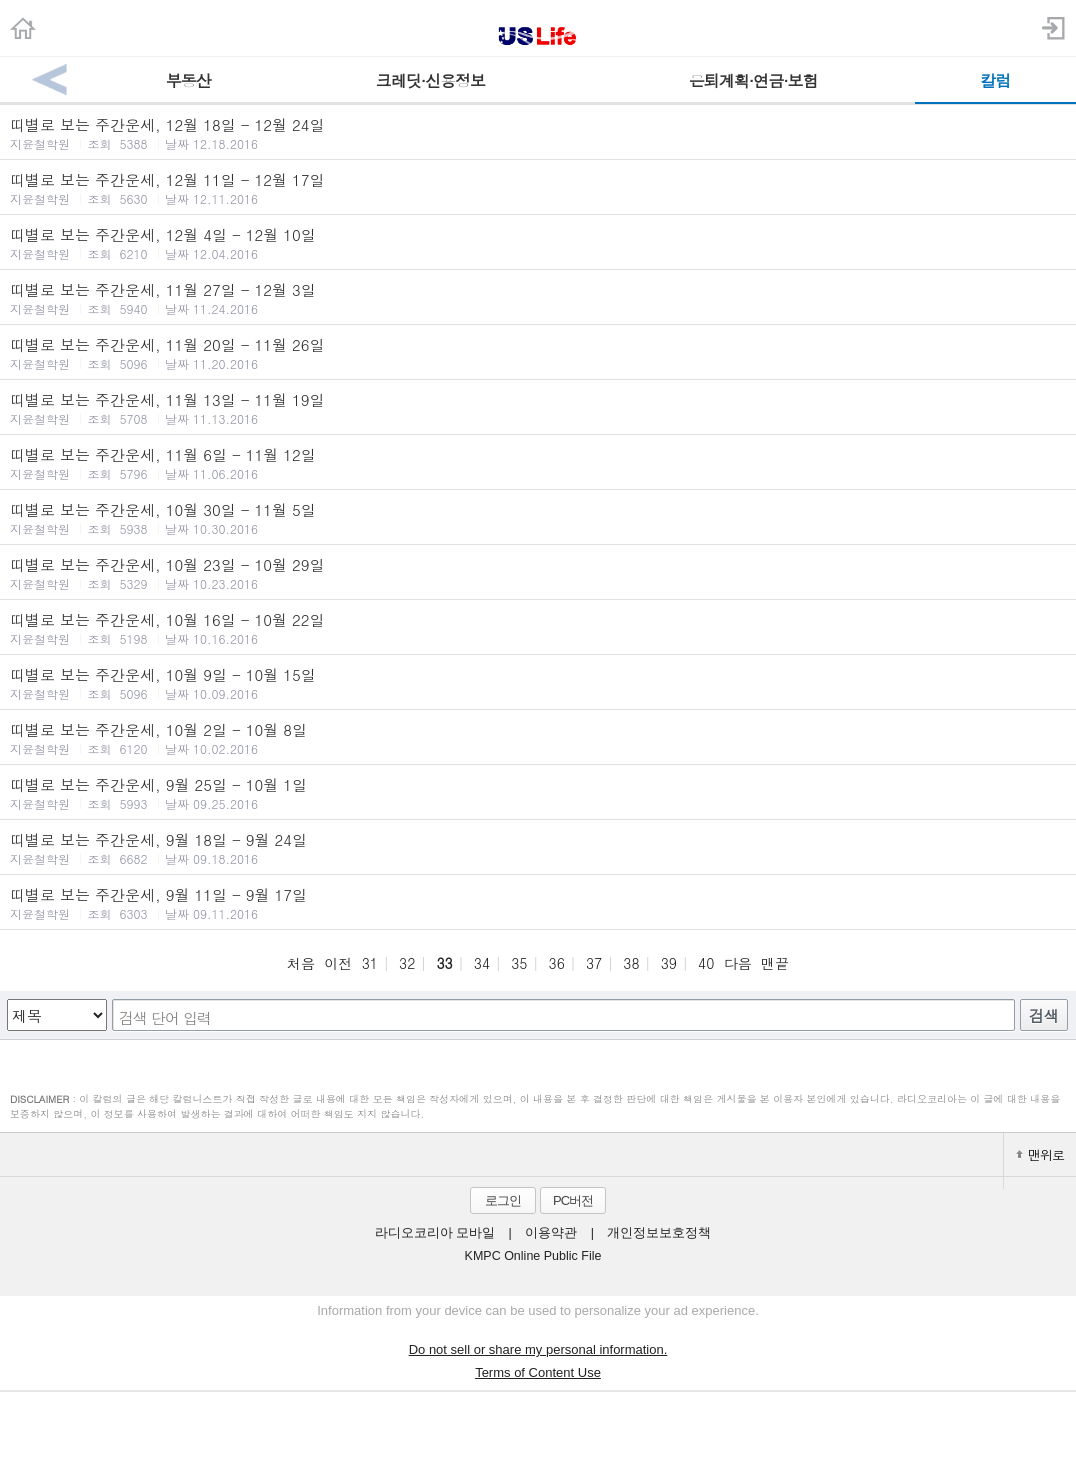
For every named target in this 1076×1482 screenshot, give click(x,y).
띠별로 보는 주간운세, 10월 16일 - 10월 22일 (538, 628)
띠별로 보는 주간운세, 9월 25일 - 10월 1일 (538, 793)
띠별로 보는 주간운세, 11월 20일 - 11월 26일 (538, 353)
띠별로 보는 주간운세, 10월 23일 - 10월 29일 (538, 573)
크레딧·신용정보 (430, 80)
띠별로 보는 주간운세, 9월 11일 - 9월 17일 (538, 903)
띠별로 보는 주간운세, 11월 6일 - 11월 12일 (538, 463)
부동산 (188, 80)
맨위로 (1040, 1154)
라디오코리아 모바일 (435, 1233)
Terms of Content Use (538, 1372)
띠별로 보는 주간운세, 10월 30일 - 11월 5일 (538, 518)
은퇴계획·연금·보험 (753, 80)
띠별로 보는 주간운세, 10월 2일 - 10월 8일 (538, 738)
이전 (338, 963)
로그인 (503, 1200)
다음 (738, 963)
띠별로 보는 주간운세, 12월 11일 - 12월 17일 (538, 188)
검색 (1044, 1015)
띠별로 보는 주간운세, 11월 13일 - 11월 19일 (538, 408)
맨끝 (775, 963)
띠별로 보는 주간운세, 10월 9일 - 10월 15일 (538, 683)
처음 (301, 963)
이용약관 (551, 1233)
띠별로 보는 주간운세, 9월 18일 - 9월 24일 (538, 848)
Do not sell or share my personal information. (538, 1349)
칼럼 (995, 80)
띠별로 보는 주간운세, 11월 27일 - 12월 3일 (538, 298)
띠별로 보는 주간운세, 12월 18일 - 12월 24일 (538, 133)
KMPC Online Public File (533, 1256)
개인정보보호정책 (659, 1233)
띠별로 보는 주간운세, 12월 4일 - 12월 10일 (538, 243)
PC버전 (573, 1200)
